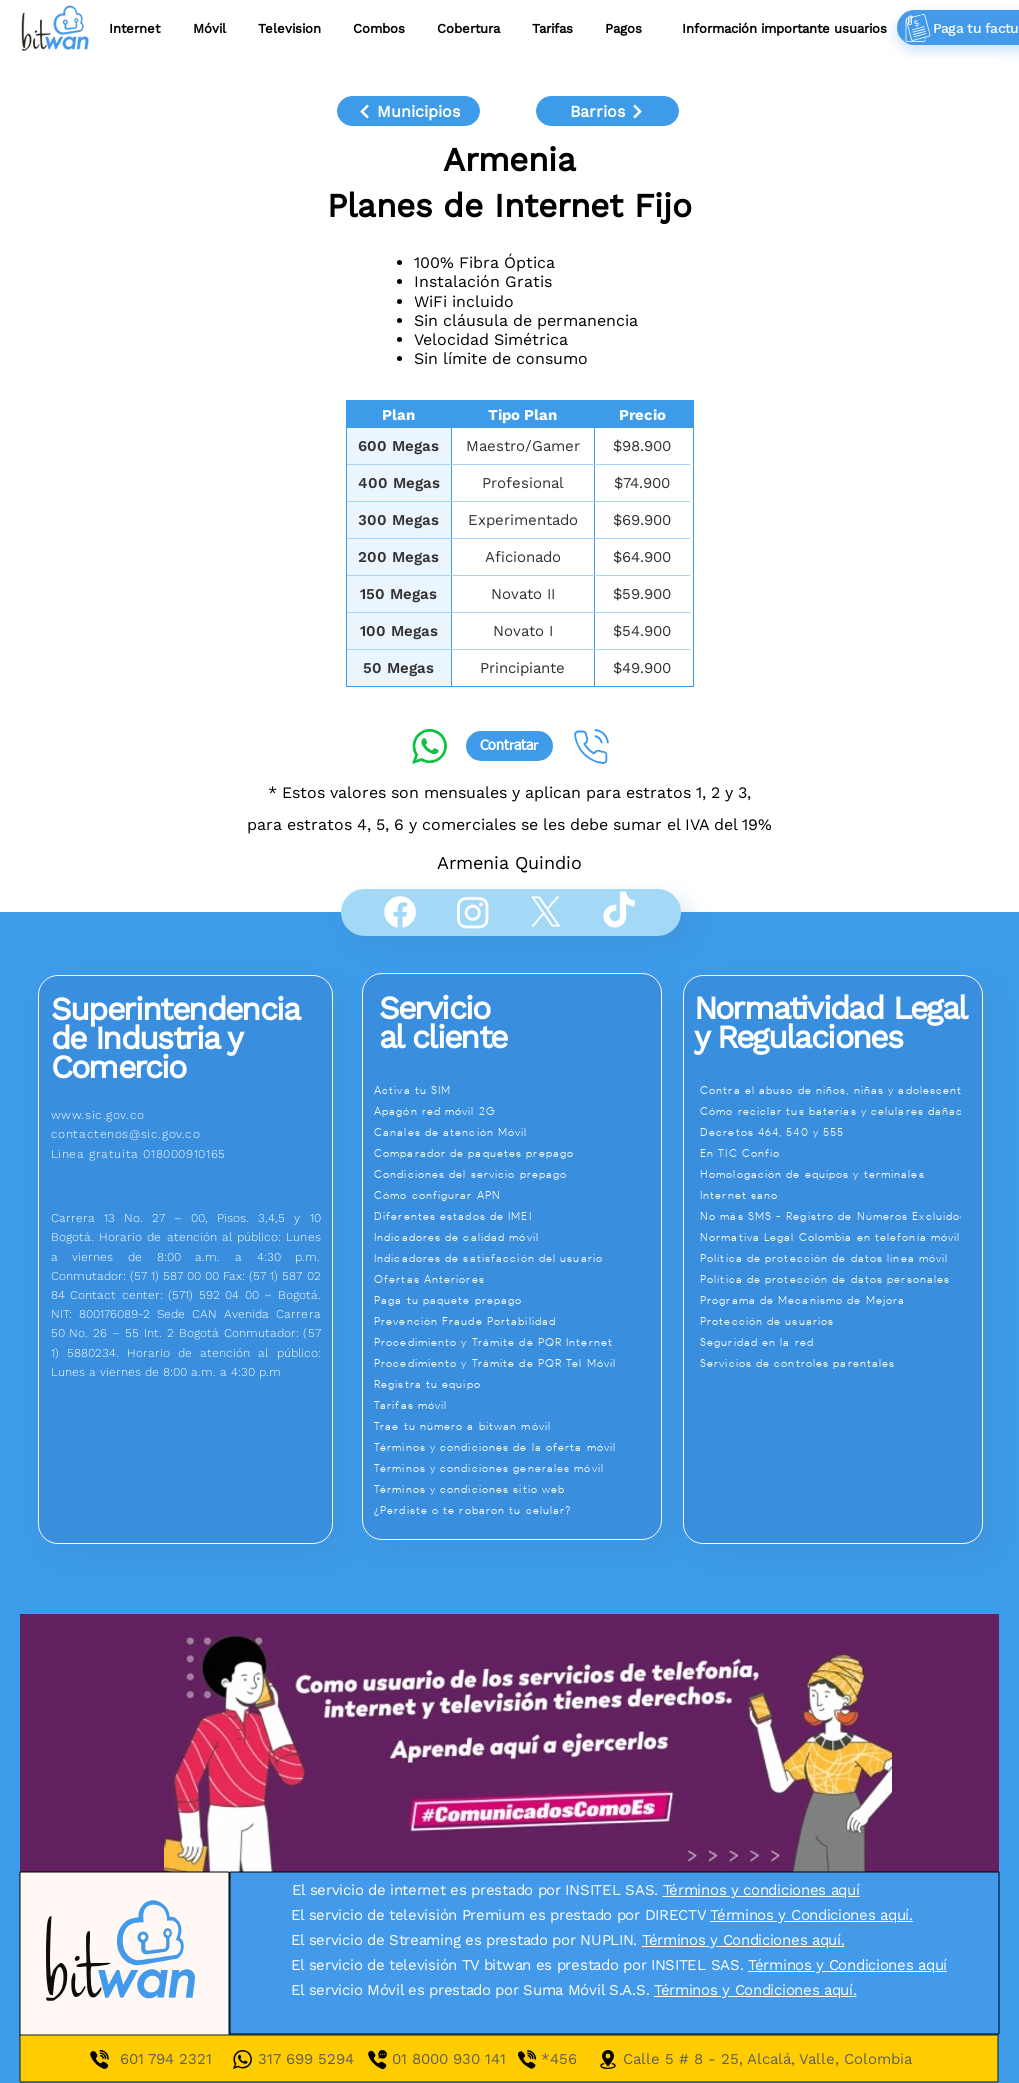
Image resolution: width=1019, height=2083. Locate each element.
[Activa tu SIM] (516, 1090)
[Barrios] (607, 111)
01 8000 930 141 (466, 2059)
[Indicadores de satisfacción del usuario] (516, 1258)
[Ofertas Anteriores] (516, 1279)
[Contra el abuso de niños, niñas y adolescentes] (841, 1090)
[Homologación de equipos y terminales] (841, 1174)
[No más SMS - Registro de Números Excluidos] (841, 1216)
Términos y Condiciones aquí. (811, 1915)
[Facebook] (400, 912)
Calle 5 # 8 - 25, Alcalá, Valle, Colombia (767, 2059)
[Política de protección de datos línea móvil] (841, 1258)
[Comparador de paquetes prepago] (516, 1153)
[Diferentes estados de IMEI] (516, 1216)
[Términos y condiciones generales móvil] (516, 1468)
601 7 (138, 2059)
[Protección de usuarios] (841, 1321)
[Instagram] (473, 912)
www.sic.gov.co (98, 1115)
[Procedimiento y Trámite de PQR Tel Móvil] (516, 1363)
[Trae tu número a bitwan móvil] (516, 1426)
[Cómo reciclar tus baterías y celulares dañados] (841, 1111)
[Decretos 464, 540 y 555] (841, 1132)
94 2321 (184, 2059)
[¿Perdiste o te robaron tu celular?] (516, 1510)
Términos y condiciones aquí (761, 1890)
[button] (552, 28)
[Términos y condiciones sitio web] (516, 1489)
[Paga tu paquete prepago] (516, 1300)
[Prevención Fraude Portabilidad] (516, 1321)
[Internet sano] (841, 1195)
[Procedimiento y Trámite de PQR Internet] (516, 1342)
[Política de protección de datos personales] (841, 1279)
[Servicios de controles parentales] (841, 1363)
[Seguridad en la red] (841, 1342)
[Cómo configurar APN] (516, 1195)
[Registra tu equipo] (516, 1384)
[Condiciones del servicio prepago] (516, 1174)
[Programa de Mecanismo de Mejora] (841, 1300)
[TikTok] (619, 912)
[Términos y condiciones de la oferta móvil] (516, 1447)
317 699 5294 (306, 2059)
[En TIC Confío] (841, 1153)
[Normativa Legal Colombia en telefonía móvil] (841, 1237)
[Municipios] (408, 111)
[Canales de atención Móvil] (516, 1132)
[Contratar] (509, 746)
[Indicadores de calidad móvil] (516, 1237)
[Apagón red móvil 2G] (516, 1111)
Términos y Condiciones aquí (847, 1965)
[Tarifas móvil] (516, 1405)
